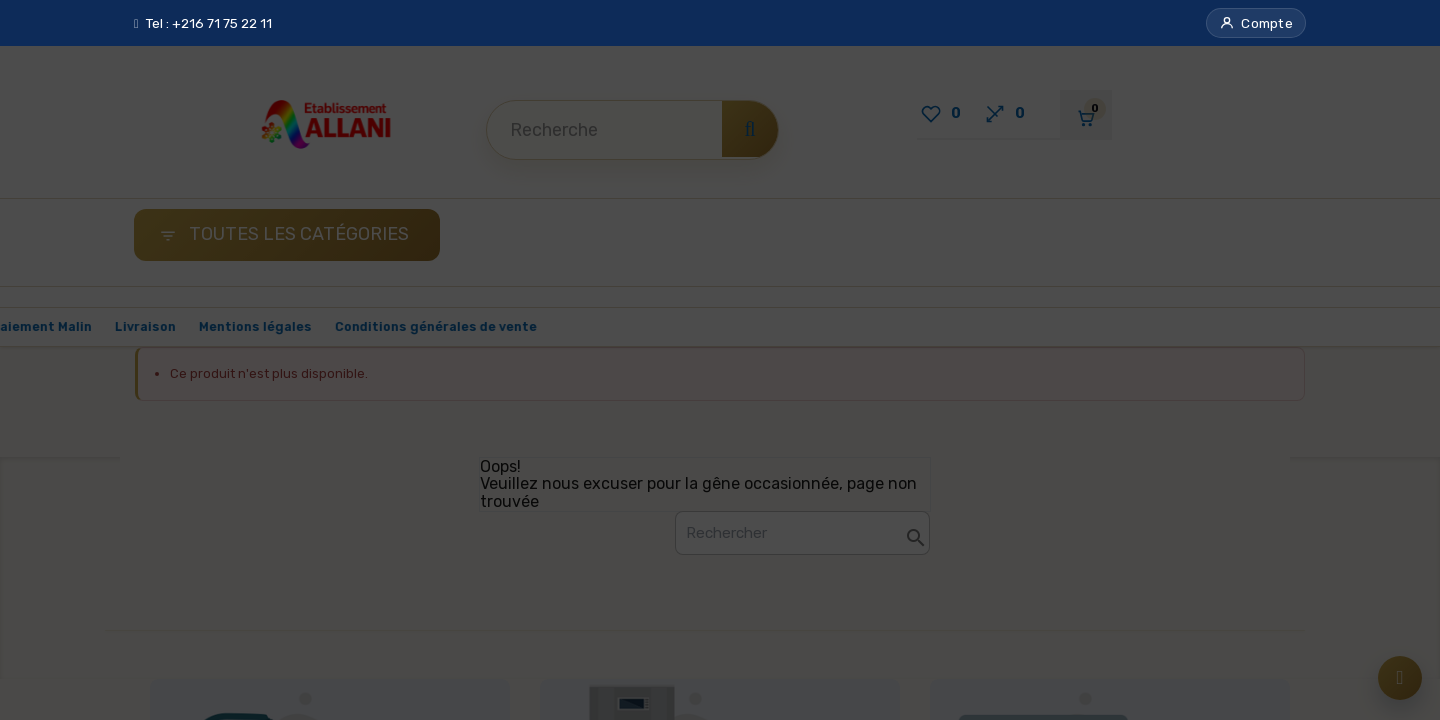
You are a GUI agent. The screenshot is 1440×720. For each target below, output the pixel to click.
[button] (1256, 23)
